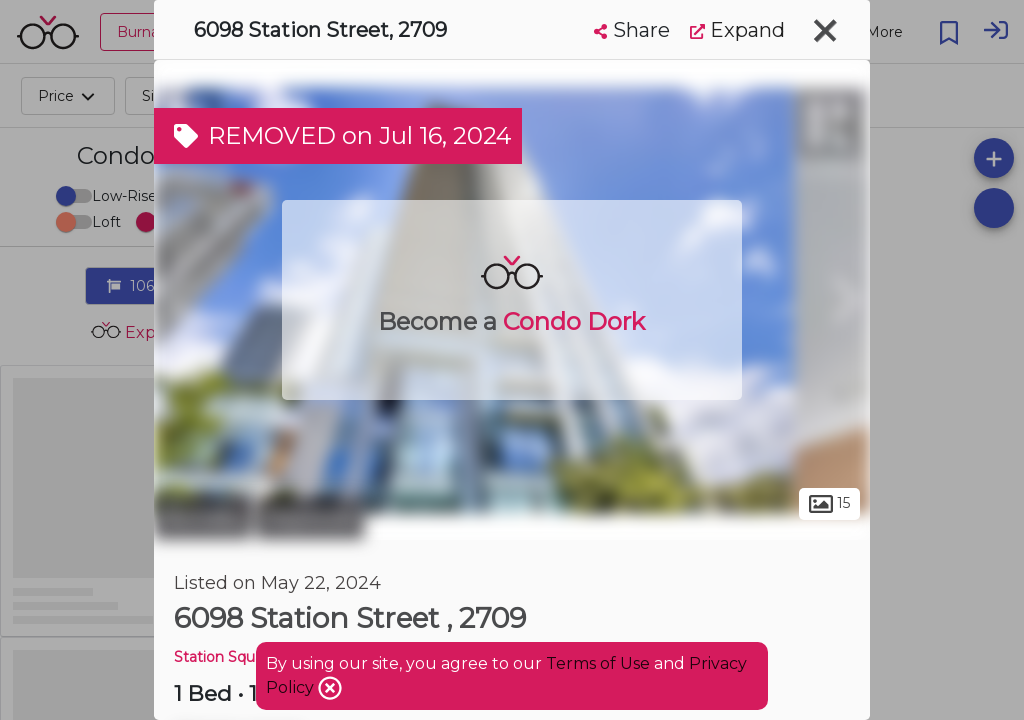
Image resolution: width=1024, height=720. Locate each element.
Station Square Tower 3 (254, 657)
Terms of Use (598, 663)
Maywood (310, 518)
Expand (737, 30)
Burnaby (202, 518)
